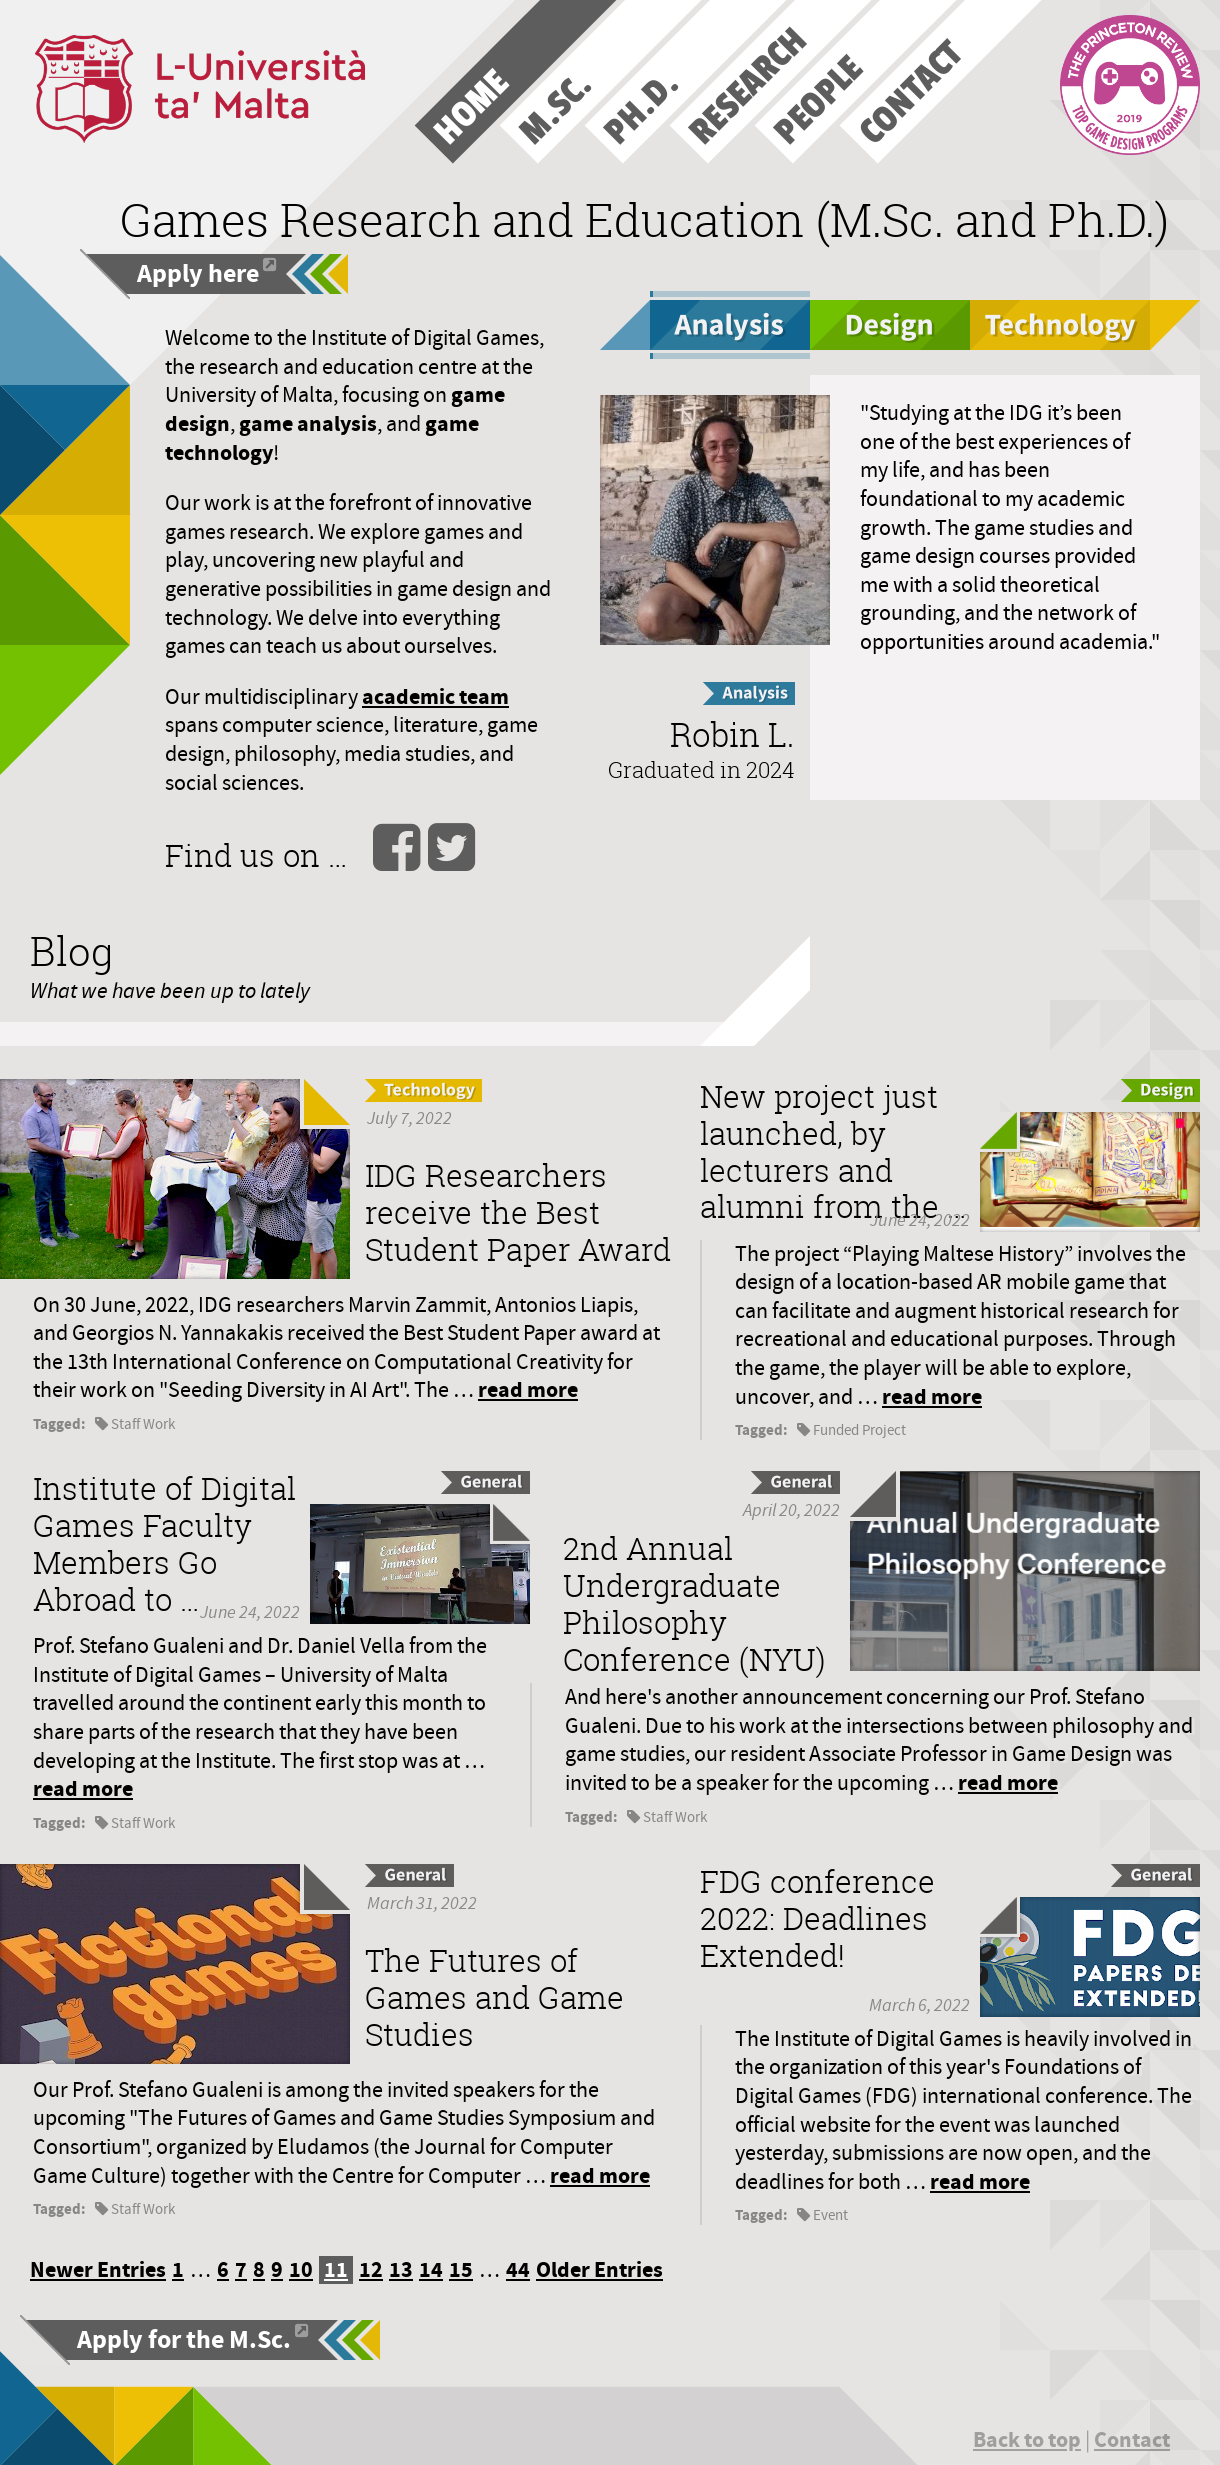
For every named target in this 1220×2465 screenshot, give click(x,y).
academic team (435, 696)
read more (528, 1389)
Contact (1132, 2439)
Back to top (1027, 2439)
